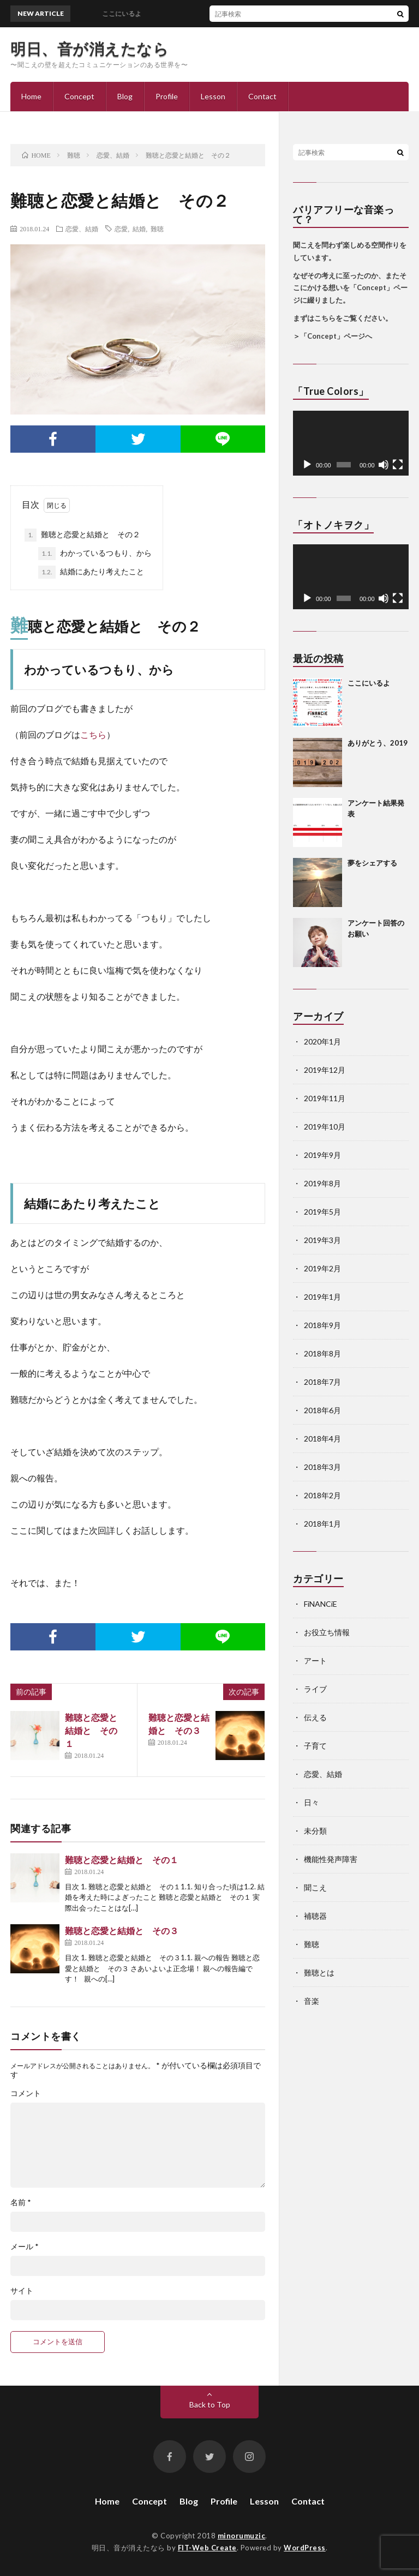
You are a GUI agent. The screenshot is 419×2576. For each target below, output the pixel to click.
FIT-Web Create (207, 2547)
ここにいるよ (369, 682)
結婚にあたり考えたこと (91, 572)
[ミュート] (383, 464)
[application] (351, 443)
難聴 (157, 228)
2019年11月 (324, 1098)
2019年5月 (322, 1211)
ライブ (315, 1689)
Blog (125, 96)
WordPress (305, 2547)
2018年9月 (322, 1325)
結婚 (139, 228)
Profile (166, 96)
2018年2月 (322, 1495)
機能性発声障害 (330, 1859)
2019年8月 (322, 1183)
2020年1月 (322, 1041)
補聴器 (315, 1915)
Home (31, 96)
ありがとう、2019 (378, 742)
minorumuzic (242, 2535)
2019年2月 (322, 1268)
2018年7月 (322, 1381)
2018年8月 (322, 1353)
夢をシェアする (372, 862)
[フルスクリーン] (397, 464)
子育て (315, 1745)
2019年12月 (324, 1069)
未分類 (315, 1830)
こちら (93, 734)
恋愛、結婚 (81, 228)
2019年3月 (322, 1240)
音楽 (311, 2000)
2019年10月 (324, 1126)
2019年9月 (322, 1155)
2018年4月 (322, 1438)
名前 (20, 2202)
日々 (311, 1802)
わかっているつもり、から (95, 553)
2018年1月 (322, 1523)
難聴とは (319, 1972)
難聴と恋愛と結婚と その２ (82, 535)
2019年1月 (322, 1296)
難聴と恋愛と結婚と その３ (121, 1930)
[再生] (307, 464)
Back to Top (209, 2404)
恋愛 (121, 228)
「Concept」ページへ (336, 336)
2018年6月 (322, 1410)
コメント (25, 2093)
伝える (315, 1717)
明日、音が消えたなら (89, 48)
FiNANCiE (320, 1603)
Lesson (213, 96)
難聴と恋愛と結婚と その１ (91, 1730)
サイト (21, 2291)
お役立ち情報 (327, 1632)
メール (24, 2246)
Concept (79, 96)
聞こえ (315, 1887)
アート (315, 1660)
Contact (262, 96)
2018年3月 (322, 1467)
